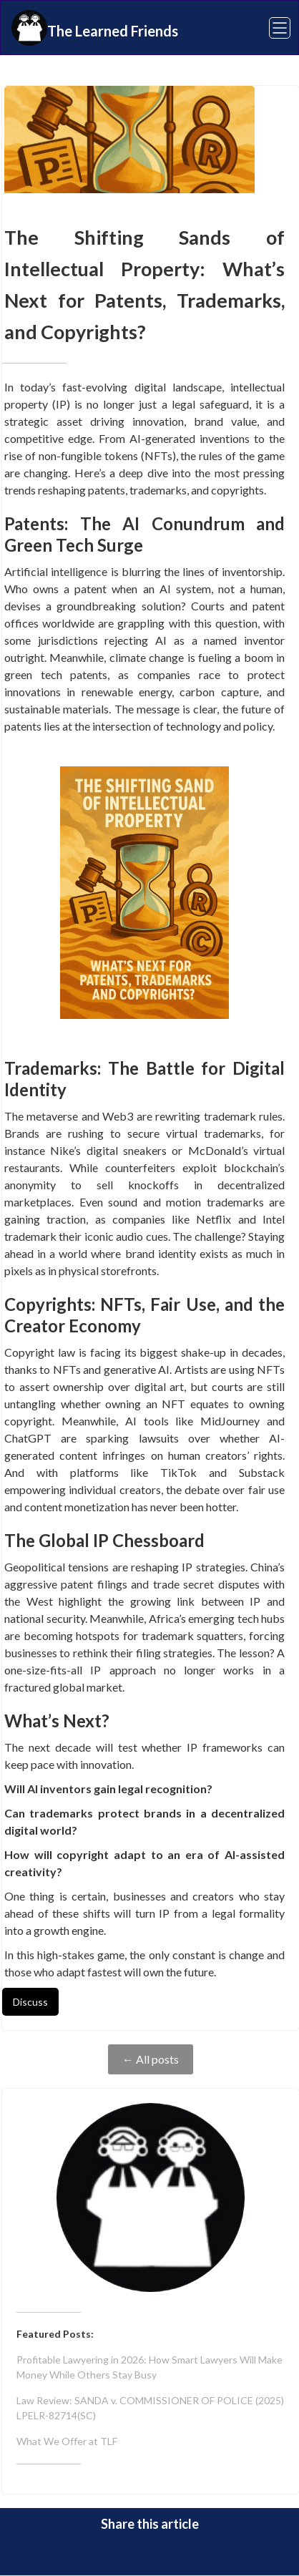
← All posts (150, 2059)
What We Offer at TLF (66, 2441)
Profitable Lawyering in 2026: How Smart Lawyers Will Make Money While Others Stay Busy (149, 2367)
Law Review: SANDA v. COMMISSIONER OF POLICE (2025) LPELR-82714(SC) (150, 2407)
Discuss (30, 2002)
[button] (270, 28)
